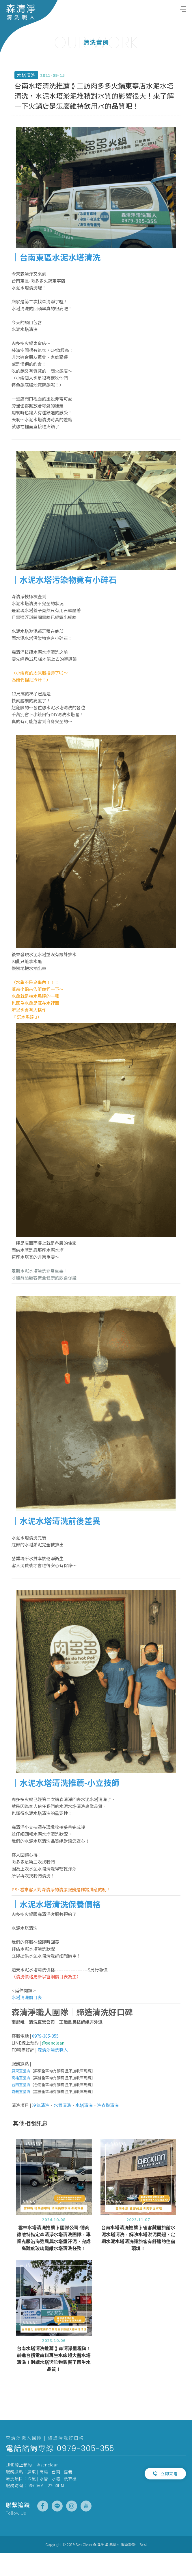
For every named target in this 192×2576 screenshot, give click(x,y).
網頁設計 (128, 2544)
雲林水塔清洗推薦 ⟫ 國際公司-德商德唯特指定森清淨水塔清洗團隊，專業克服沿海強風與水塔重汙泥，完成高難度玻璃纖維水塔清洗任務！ (54, 2262)
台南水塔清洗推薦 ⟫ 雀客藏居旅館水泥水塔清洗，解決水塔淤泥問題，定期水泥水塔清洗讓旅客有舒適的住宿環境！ (138, 2262)
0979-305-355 (85, 2448)
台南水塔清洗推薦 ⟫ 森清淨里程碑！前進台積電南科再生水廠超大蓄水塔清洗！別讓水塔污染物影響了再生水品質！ (54, 2383)
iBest (143, 2544)
